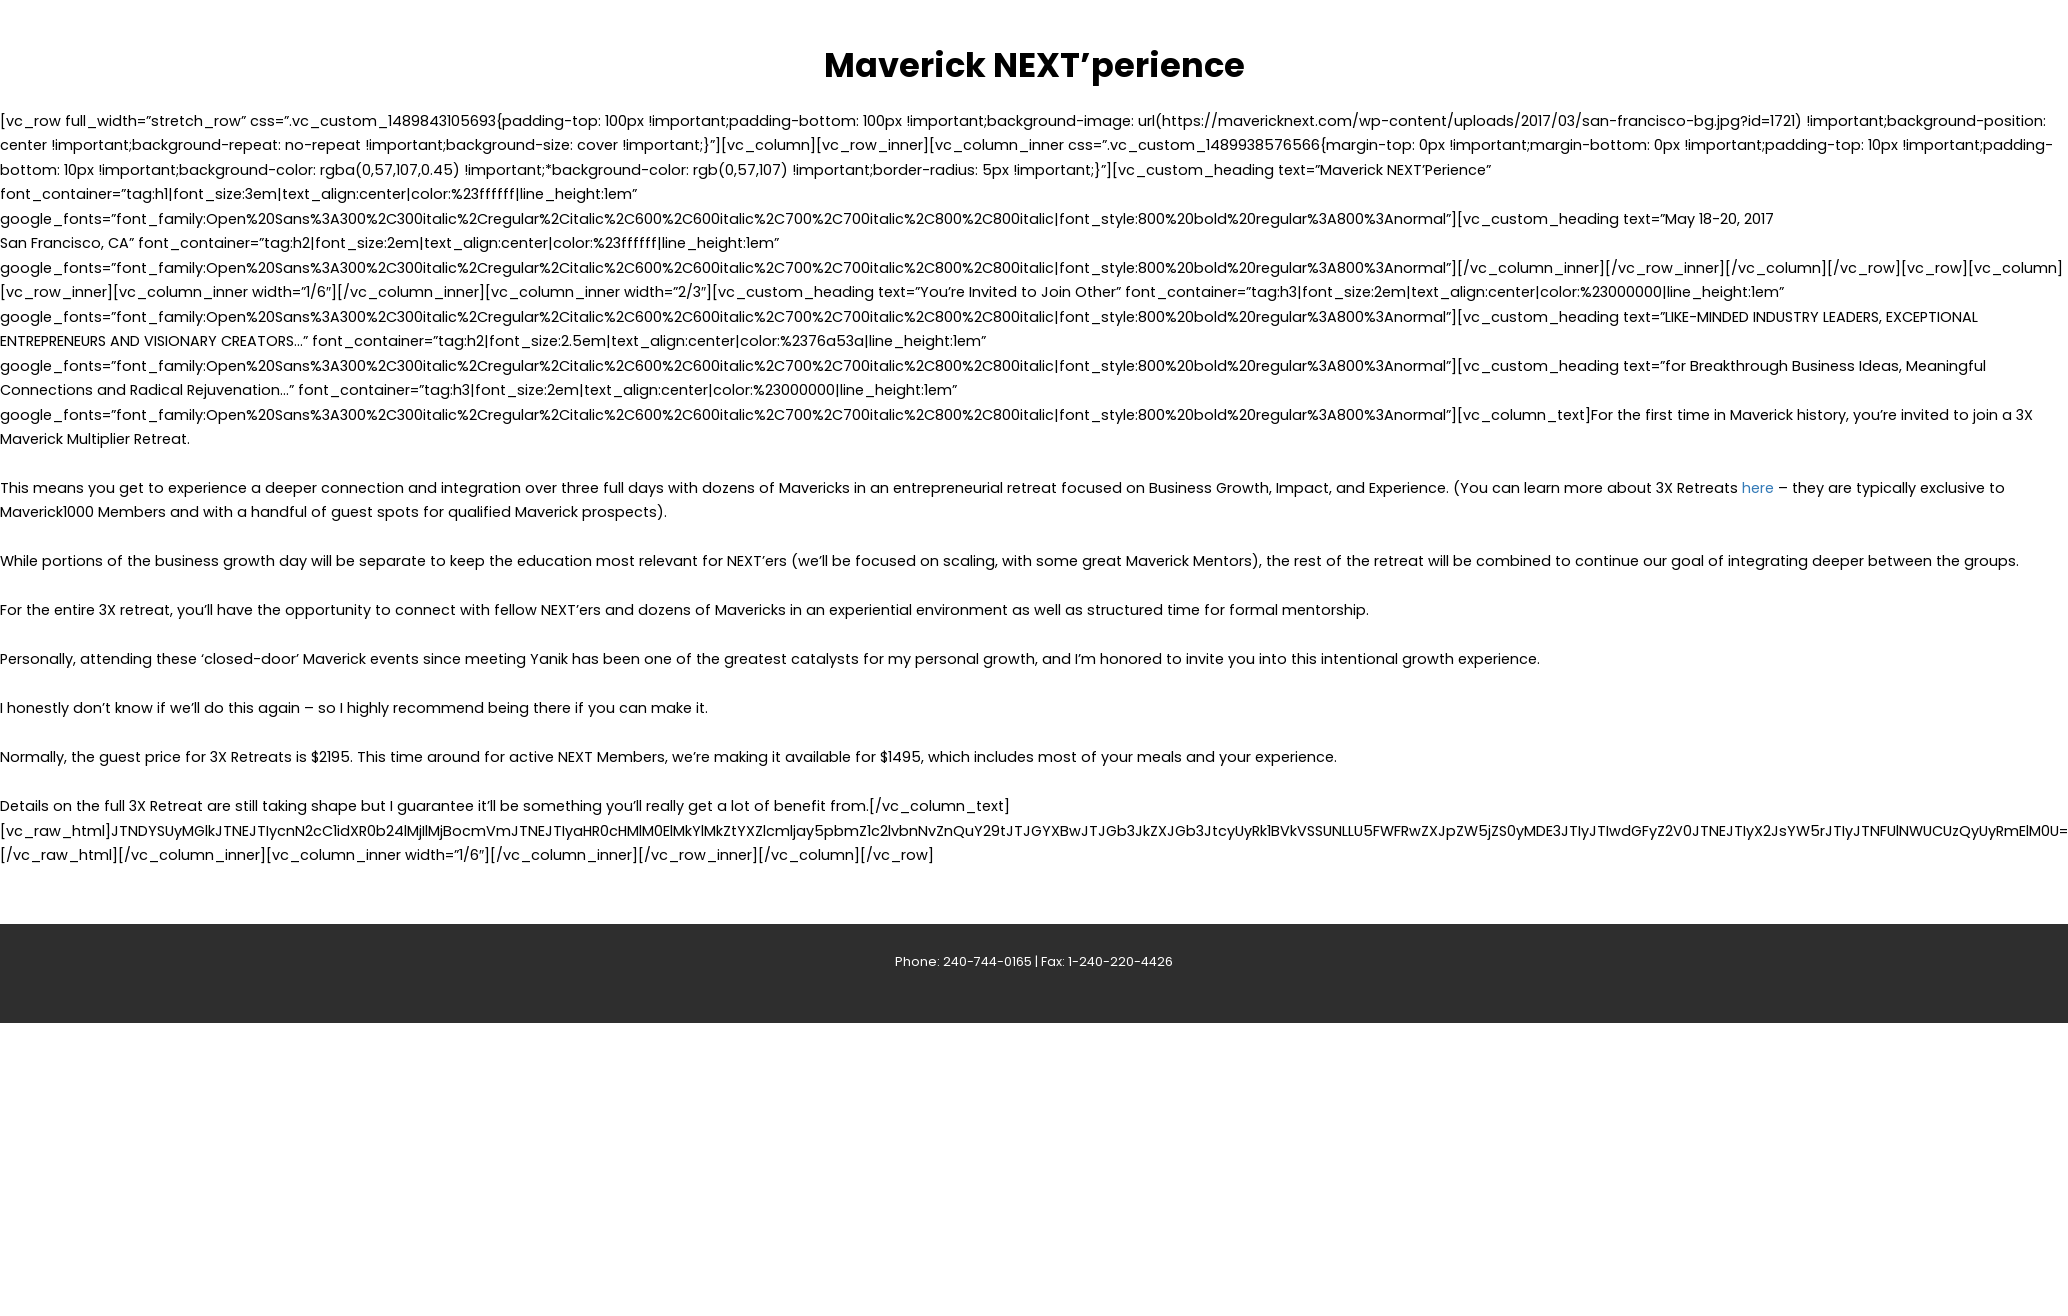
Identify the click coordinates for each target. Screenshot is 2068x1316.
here (1758, 488)
